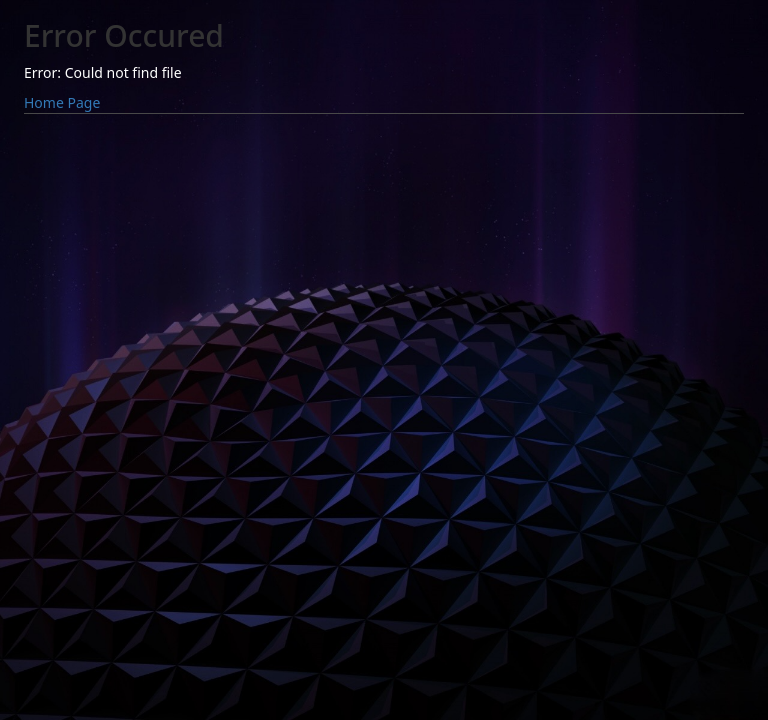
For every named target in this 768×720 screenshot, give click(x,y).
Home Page (62, 102)
